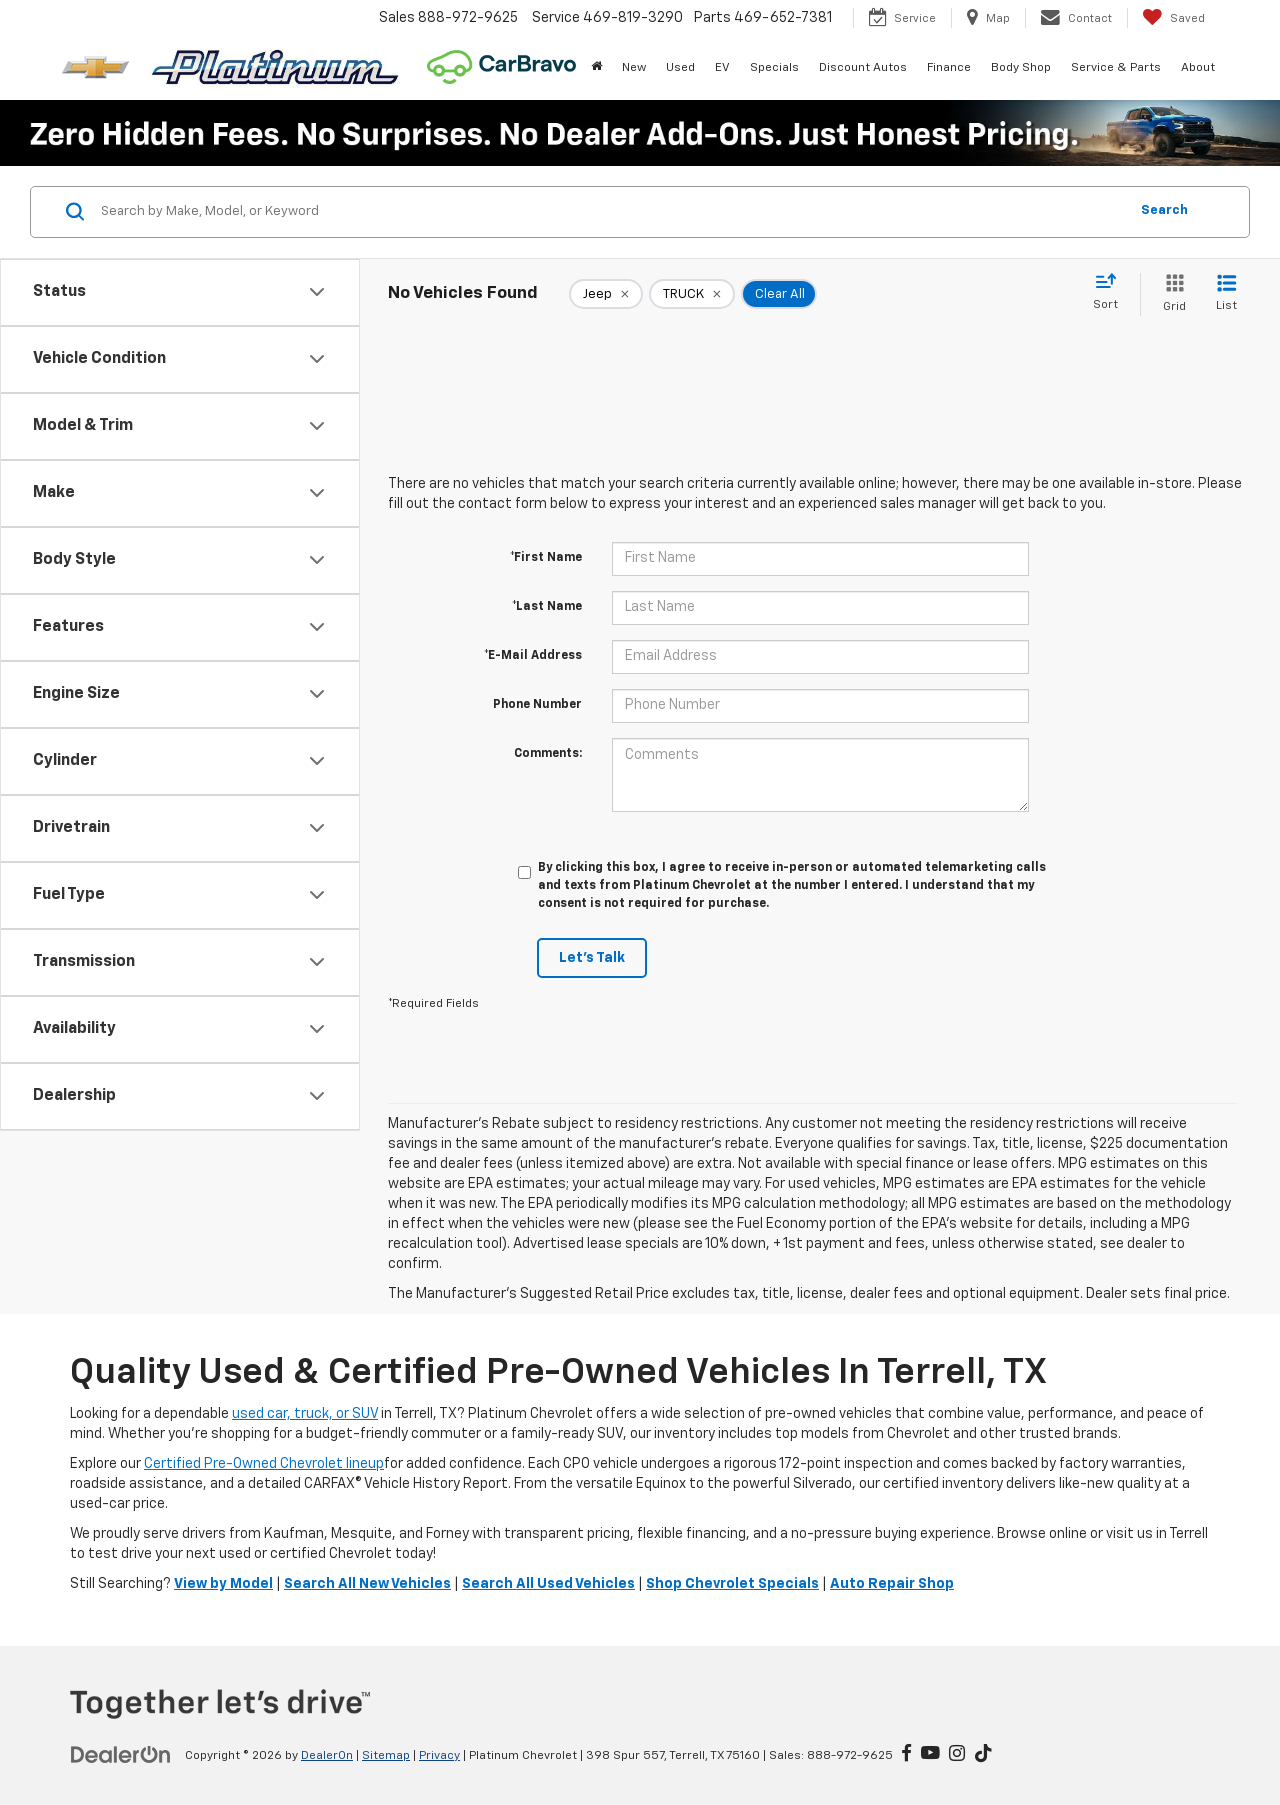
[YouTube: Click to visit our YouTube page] (930, 1755)
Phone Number (537, 705)
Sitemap (386, 1756)
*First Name (546, 558)
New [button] (634, 68)
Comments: (548, 754)
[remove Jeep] (606, 294)
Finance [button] (949, 68)
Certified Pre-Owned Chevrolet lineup (264, 1464)
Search (1164, 210)
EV (722, 68)
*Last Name (547, 607)
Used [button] (680, 68)
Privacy (439, 1756)
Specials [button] (774, 68)
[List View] (1226, 294)
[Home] (596, 68)
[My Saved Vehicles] (1173, 18)
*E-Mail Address (533, 656)
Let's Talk (592, 958)
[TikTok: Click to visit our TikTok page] (983, 1755)
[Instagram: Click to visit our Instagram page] (957, 1755)
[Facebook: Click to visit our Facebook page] (906, 1755)
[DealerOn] (121, 1755)
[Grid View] (1170, 294)
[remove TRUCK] (692, 294)
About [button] (1198, 68)
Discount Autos (863, 68)
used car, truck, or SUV (305, 1414)
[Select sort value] (1111, 293)
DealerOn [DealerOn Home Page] (327, 1756)
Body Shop (1021, 68)
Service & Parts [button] (1116, 68)
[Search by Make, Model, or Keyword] (611, 212)
